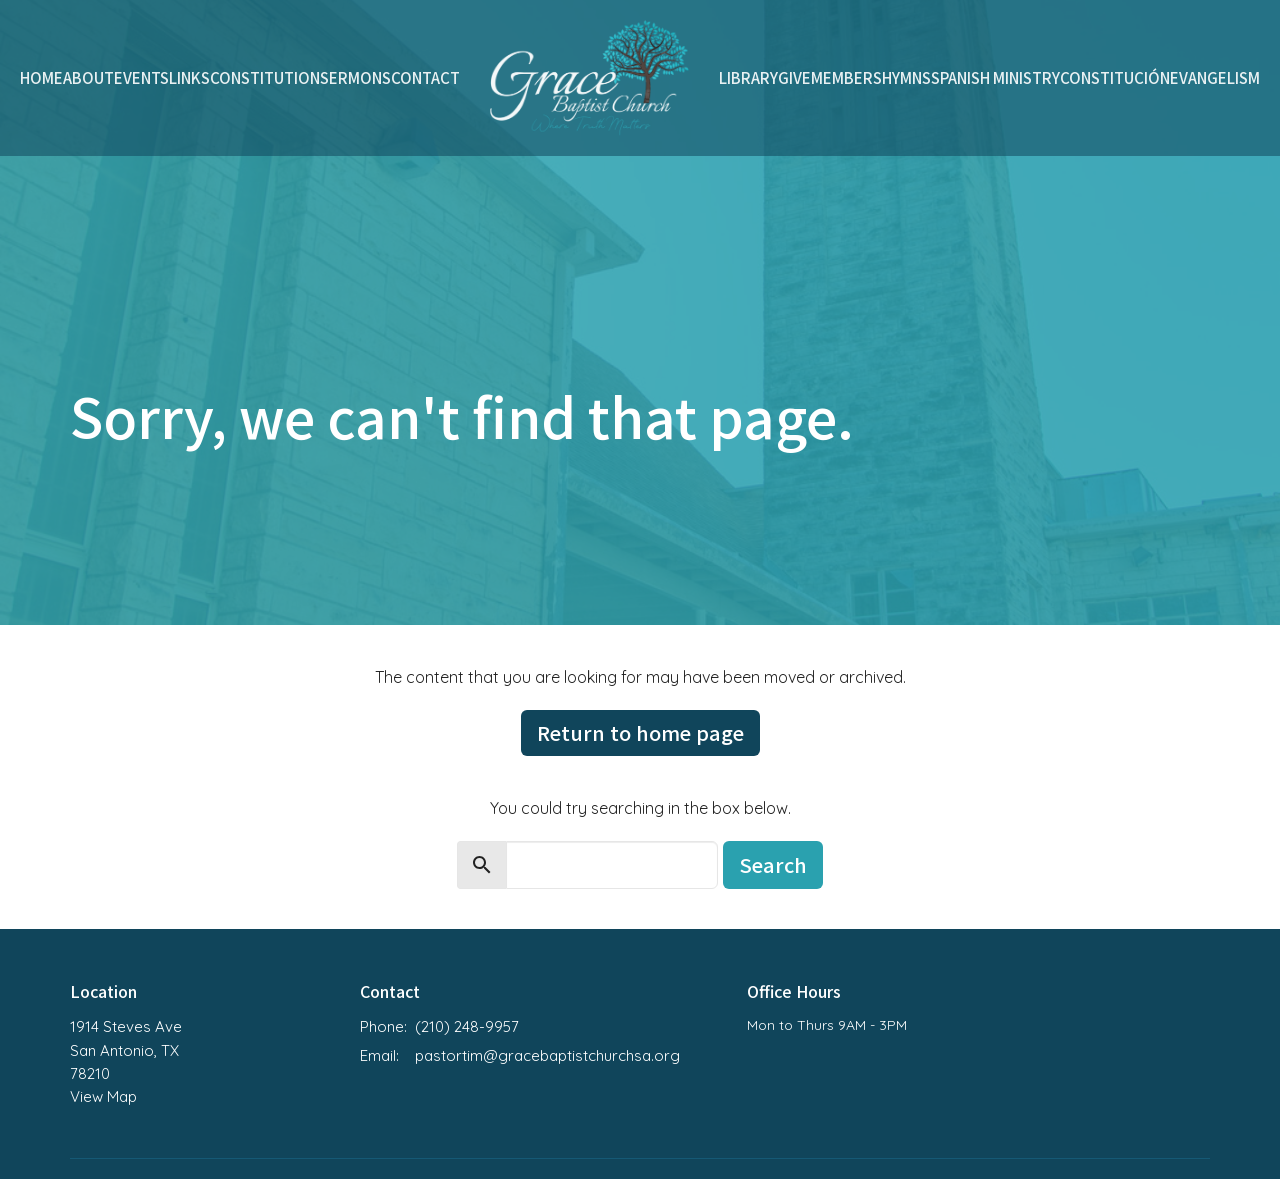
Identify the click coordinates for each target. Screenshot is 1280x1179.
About (88, 77)
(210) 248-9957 (467, 1026)
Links (189, 77)
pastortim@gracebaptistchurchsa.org (547, 1055)
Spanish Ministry (995, 77)
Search (773, 864)
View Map (103, 1096)
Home (41, 77)
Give (794, 77)
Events (141, 77)
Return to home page (640, 732)
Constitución (1115, 77)
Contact (425, 77)
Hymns (906, 77)
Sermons (355, 77)
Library (748, 77)
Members (846, 77)
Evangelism (1215, 77)
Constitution (265, 77)
